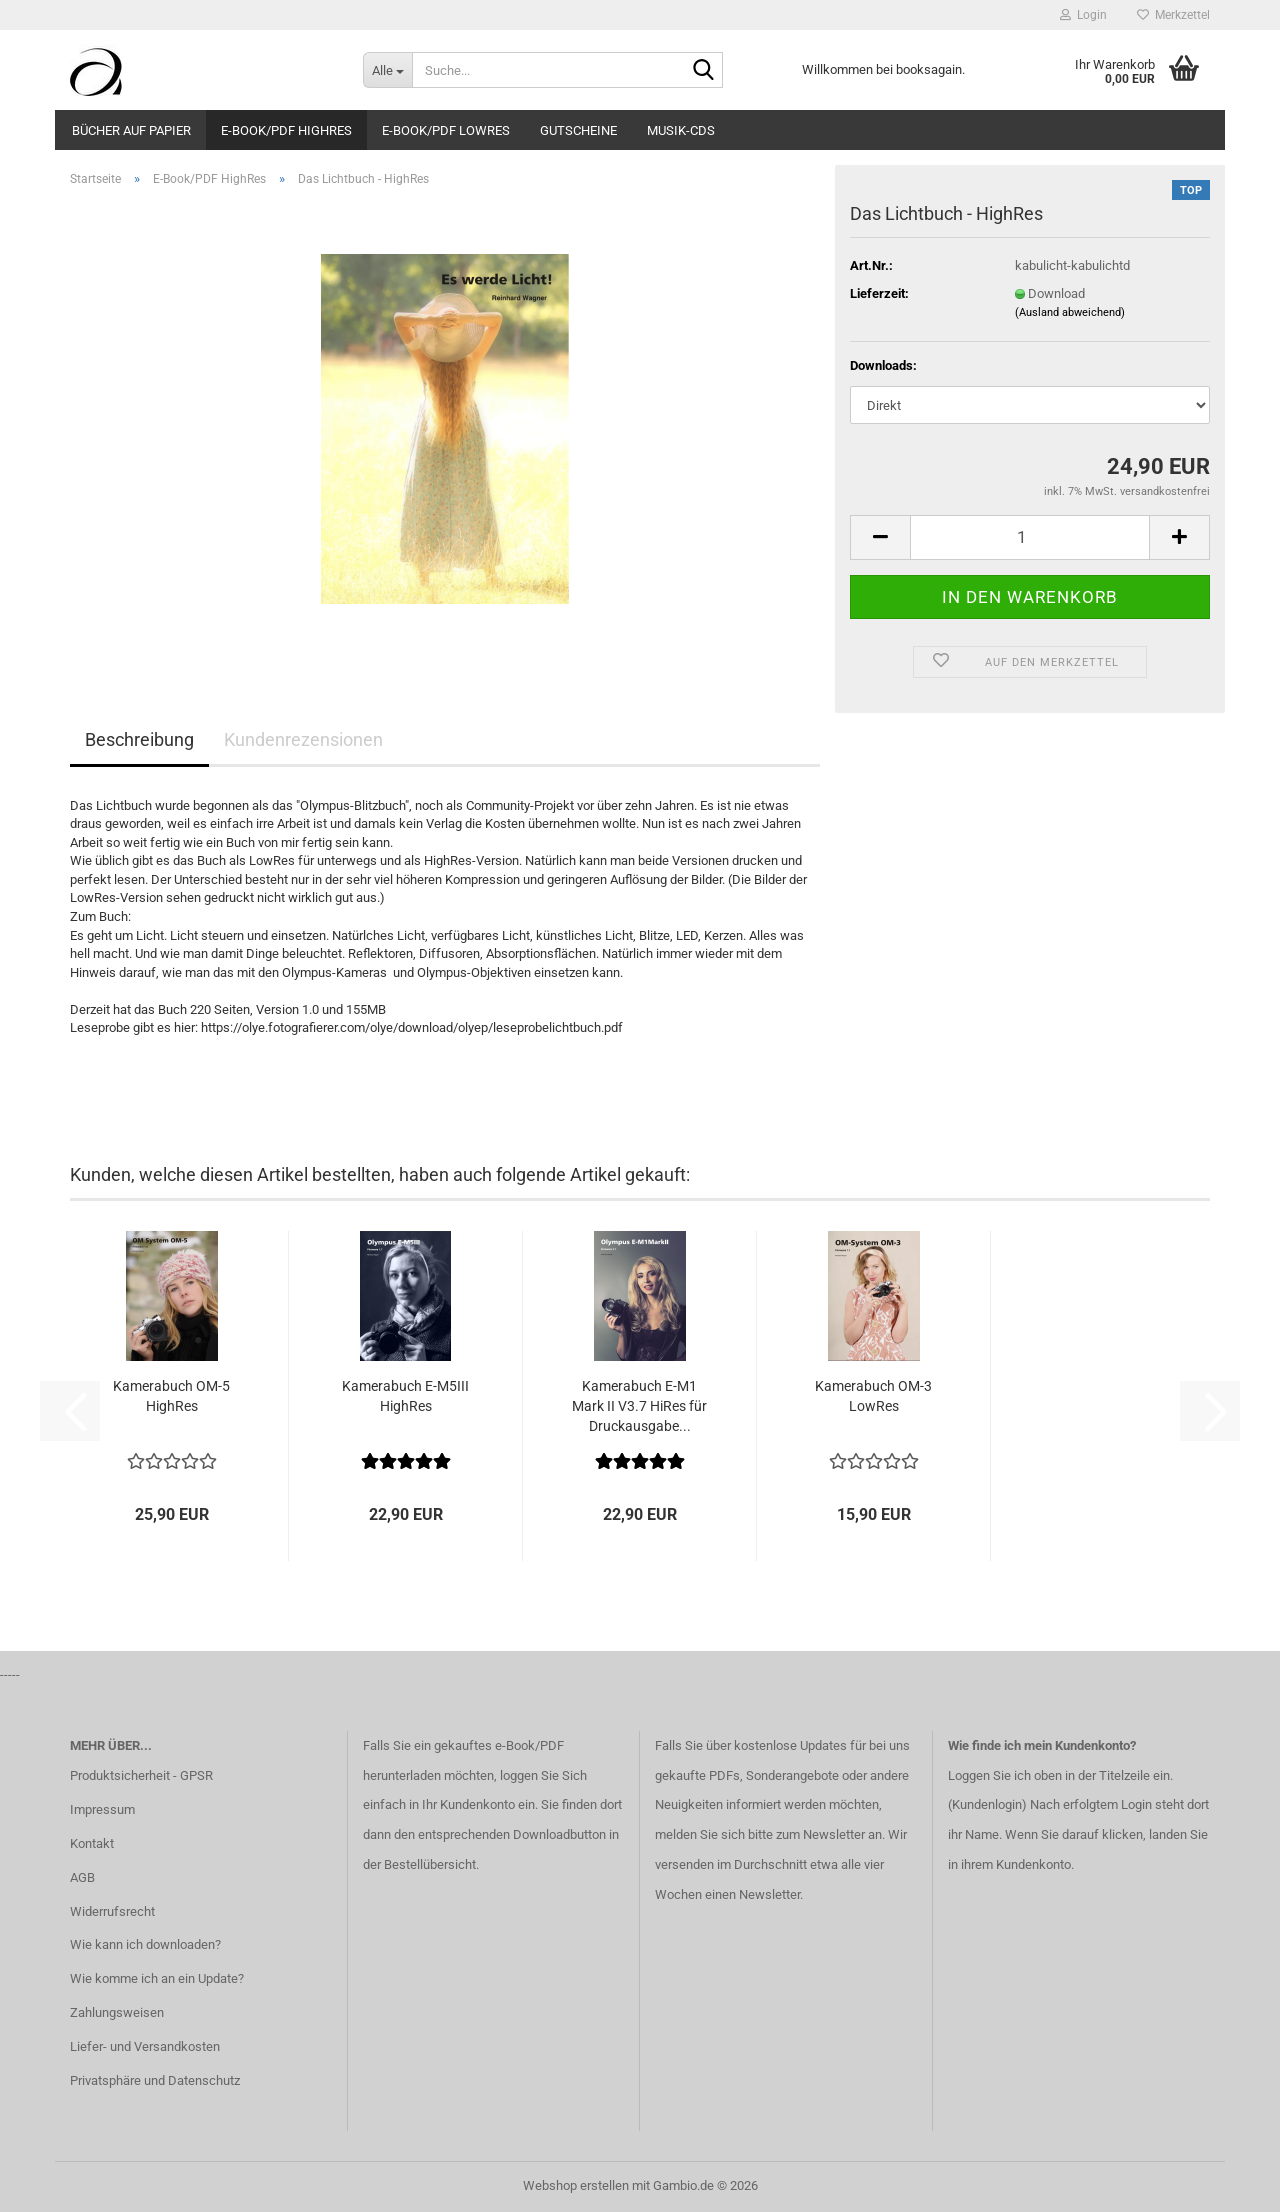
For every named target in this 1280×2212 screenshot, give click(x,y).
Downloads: (883, 365)
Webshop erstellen (576, 2185)
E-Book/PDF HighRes (286, 130)
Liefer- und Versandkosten (145, 2046)
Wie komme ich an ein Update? (157, 1978)
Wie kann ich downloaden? (145, 1944)
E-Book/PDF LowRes (446, 130)
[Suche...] (387, 70)
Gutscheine (578, 130)
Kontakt (92, 1843)
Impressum (102, 1809)
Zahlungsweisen (117, 2012)
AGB (82, 1877)
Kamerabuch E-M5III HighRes (405, 1396)
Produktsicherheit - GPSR (141, 1775)
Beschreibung (139, 739)
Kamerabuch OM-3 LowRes (873, 1396)
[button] (880, 537)
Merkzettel (1173, 15)
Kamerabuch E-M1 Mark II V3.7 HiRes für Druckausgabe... (639, 1406)
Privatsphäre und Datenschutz (155, 2080)
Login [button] (1083, 15)
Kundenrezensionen (303, 739)
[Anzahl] (1030, 537)
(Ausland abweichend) (1070, 312)
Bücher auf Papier (131, 130)
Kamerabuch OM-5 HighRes (171, 1396)
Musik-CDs (681, 130)
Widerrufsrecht (112, 1911)
